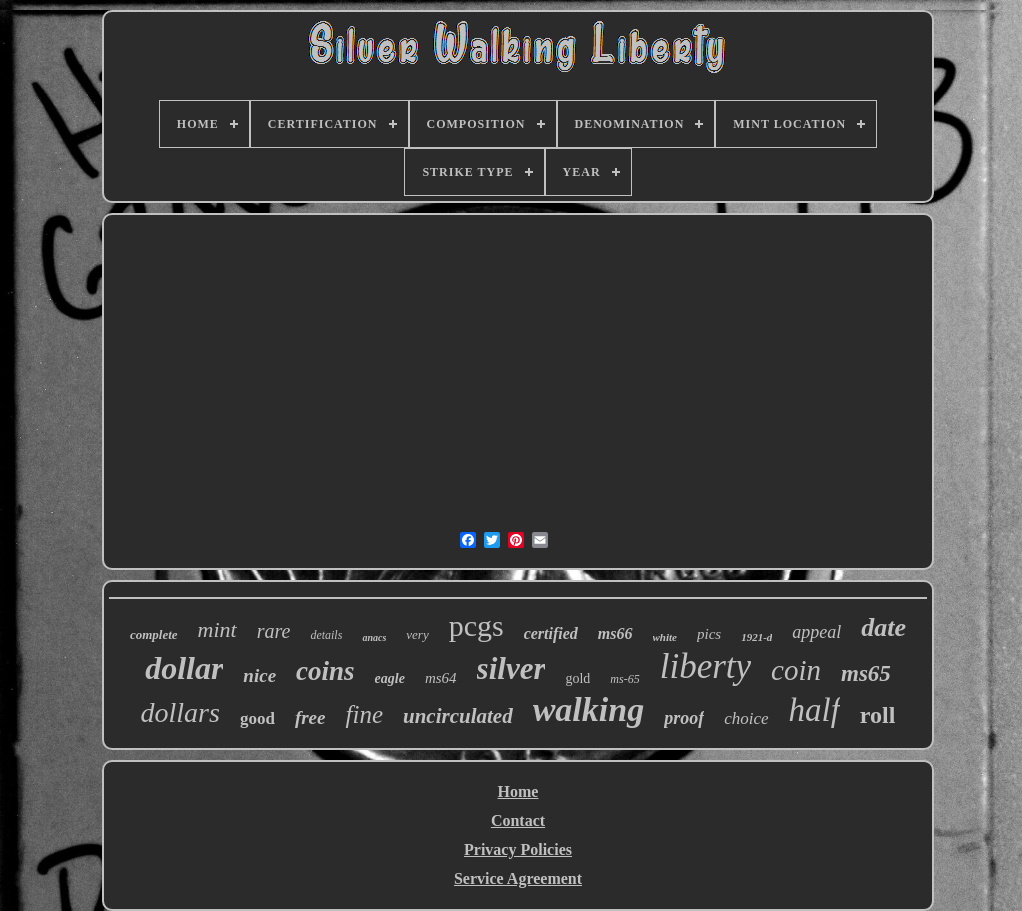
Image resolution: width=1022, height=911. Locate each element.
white (665, 637)
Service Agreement (518, 878)
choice (746, 718)
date (883, 627)
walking (588, 709)
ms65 (866, 673)
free (310, 717)
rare (274, 631)
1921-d (756, 637)
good (257, 718)
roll (878, 715)
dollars (180, 712)
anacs (374, 637)
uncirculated (458, 716)
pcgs (476, 625)
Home (518, 791)
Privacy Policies (518, 849)
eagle (390, 678)
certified (551, 633)
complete (154, 634)
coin (796, 670)
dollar (184, 668)
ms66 (615, 633)
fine (364, 714)
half (814, 710)
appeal (816, 632)
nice (259, 675)
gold (577, 678)
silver (511, 668)
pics (709, 634)
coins (325, 671)
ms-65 (624, 679)
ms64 (441, 678)
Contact (518, 820)
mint (217, 629)
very (417, 634)
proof (684, 718)
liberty (705, 666)
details (326, 635)
